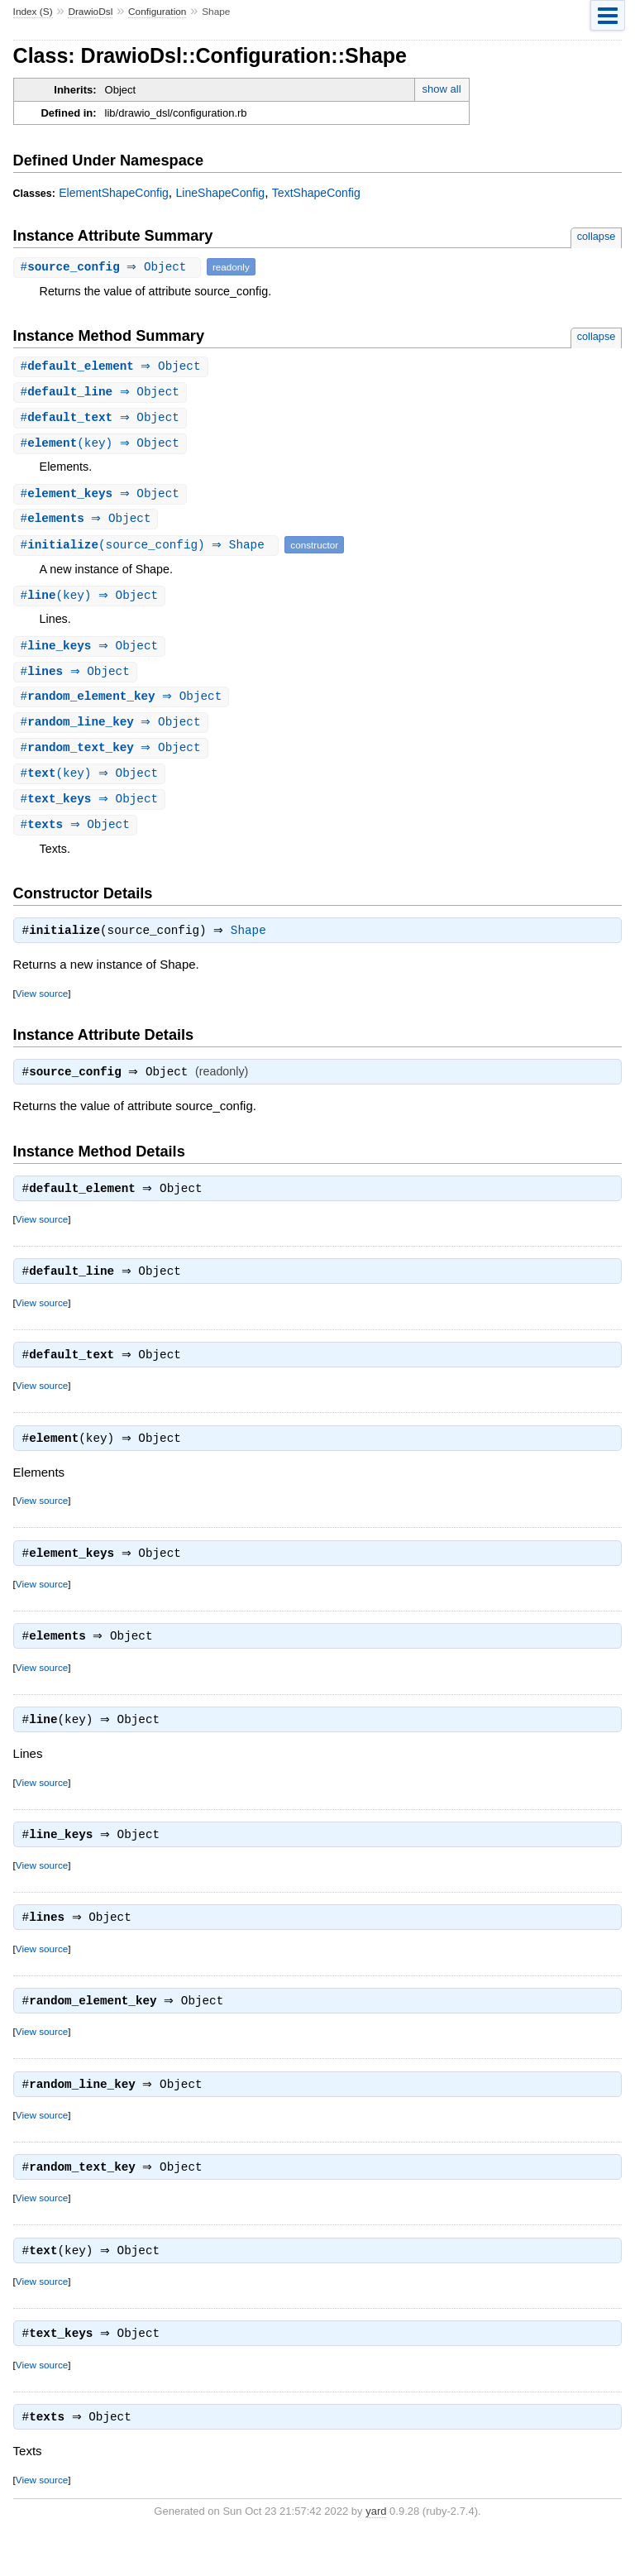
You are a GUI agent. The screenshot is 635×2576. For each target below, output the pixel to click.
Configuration (157, 11)
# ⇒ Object (109, 267)
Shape (252, 944)
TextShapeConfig (316, 192)
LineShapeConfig (220, 192)
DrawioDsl (90, 11)
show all (442, 89)
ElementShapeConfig (114, 192)
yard (375, 2551)
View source (42, 1007)
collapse (596, 236)
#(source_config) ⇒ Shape (148, 550)
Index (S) (33, 11)
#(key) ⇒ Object (102, 446)
